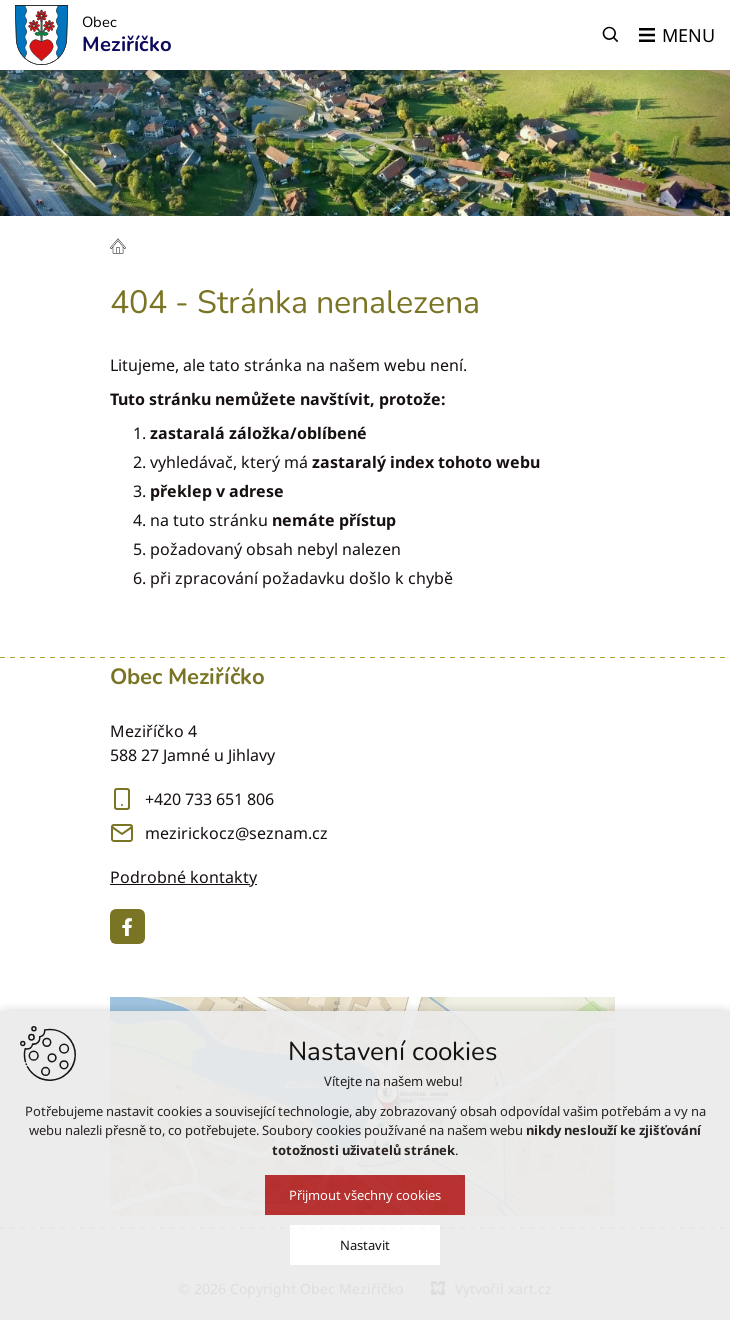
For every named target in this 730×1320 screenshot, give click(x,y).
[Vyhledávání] (611, 35)
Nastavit (365, 1255)
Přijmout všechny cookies (365, 1205)
